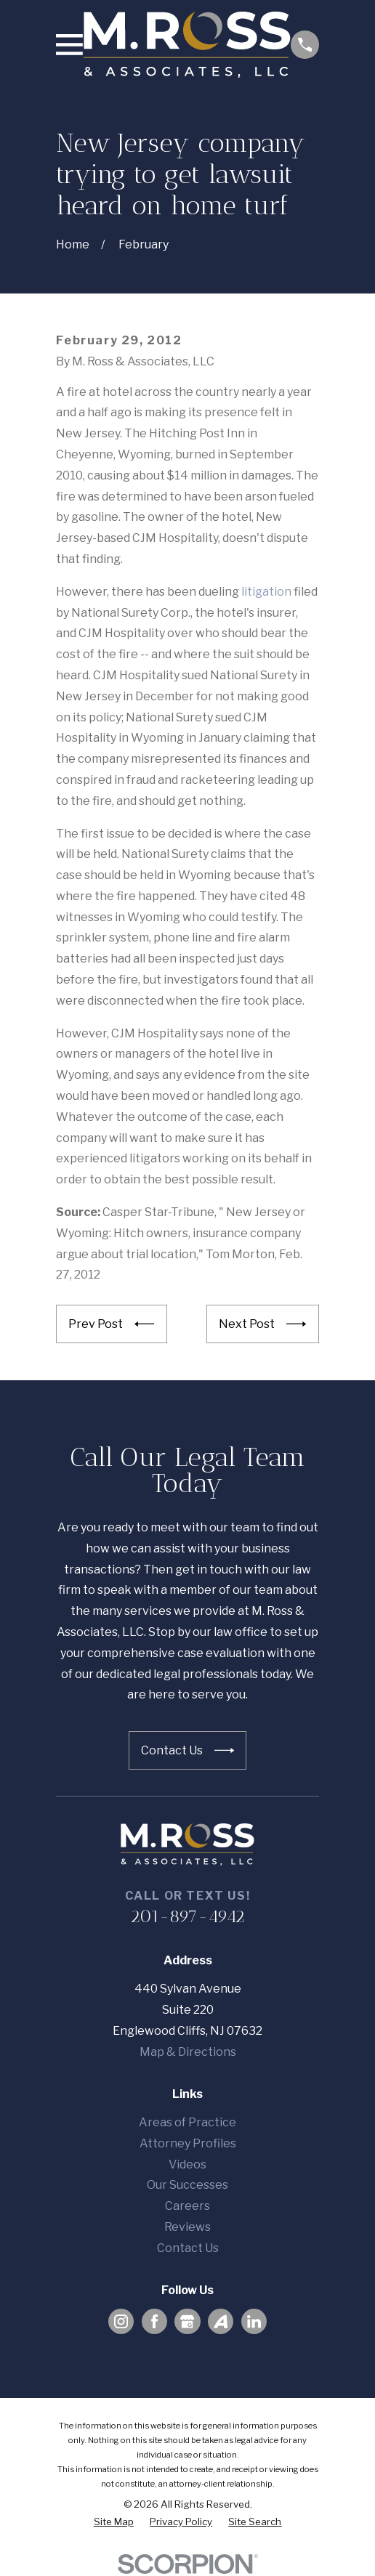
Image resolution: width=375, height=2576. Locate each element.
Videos (187, 2164)
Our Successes (187, 2185)
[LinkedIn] (254, 2321)
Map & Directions (188, 2052)
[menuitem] (114, 2522)
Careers (187, 2206)
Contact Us (188, 2248)
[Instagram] (121, 2321)
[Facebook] (154, 2321)
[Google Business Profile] (187, 2321)
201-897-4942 (187, 1916)
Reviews (187, 2227)
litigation (266, 592)
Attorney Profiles (188, 2143)
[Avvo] (220, 2321)
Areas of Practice (187, 2122)
